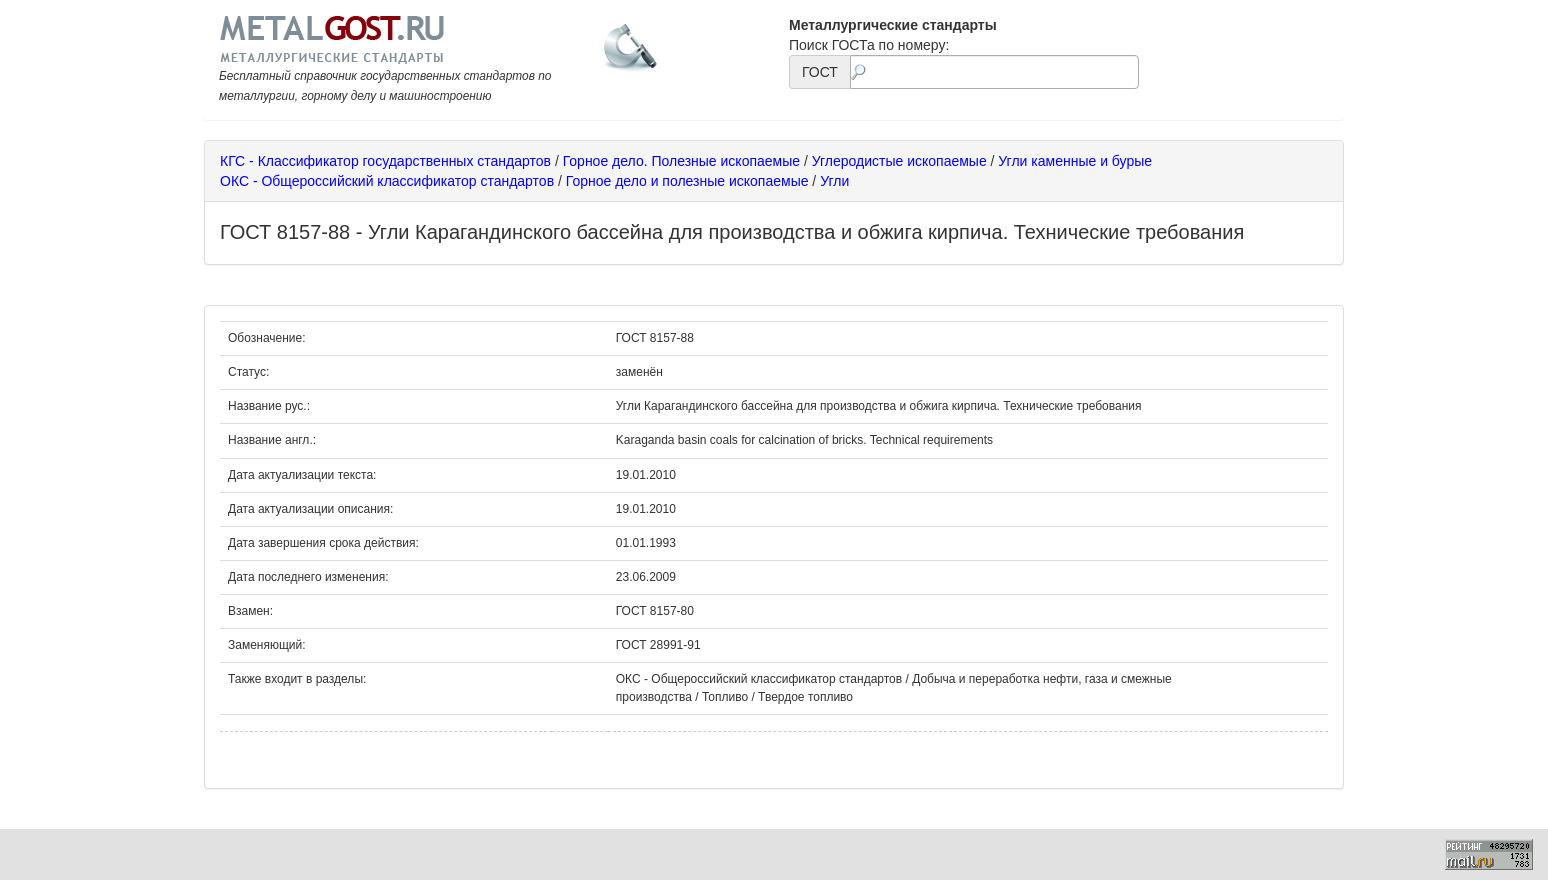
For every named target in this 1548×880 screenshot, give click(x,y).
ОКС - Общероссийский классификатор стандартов (387, 181)
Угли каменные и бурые (1075, 161)
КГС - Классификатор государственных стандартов (385, 161)
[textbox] (994, 72)
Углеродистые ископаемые (899, 161)
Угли (834, 181)
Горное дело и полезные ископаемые (687, 181)
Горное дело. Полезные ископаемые (681, 161)
